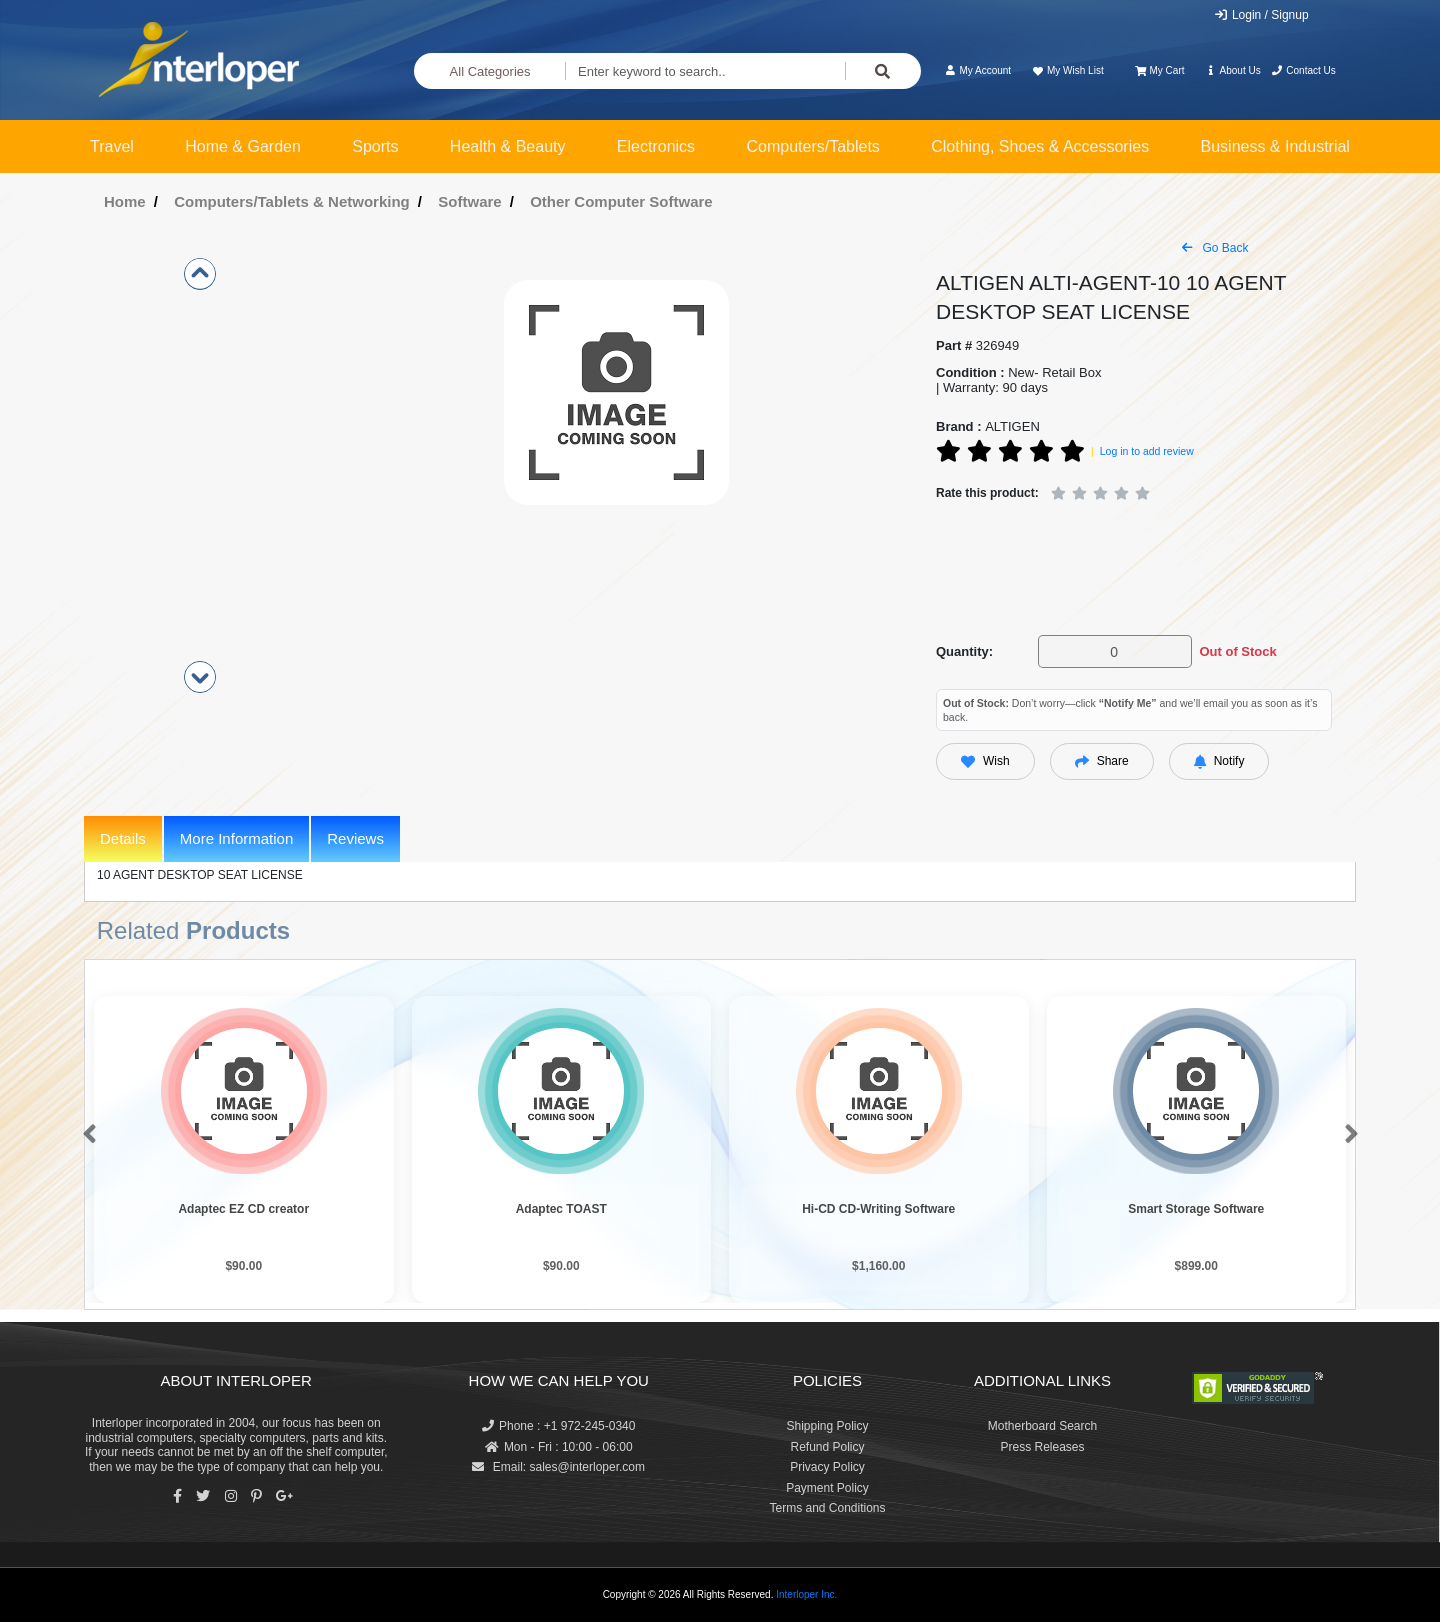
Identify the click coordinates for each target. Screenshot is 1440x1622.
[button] (85, 1135)
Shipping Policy (827, 1426)
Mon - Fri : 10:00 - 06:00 (559, 1447)
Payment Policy (827, 1488)
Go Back (1215, 248)
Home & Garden (243, 146)
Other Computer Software (621, 201)
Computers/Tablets (812, 146)
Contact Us (1303, 70)
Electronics (656, 146)
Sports (375, 146)
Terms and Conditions (827, 1508)
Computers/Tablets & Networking (292, 201)
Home (125, 201)
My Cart (1159, 70)
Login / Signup (1261, 15)
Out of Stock (1237, 651)
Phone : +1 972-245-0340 (558, 1426)
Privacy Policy (827, 1467)
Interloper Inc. (806, 1594)
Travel (112, 146)
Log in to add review (1147, 451)
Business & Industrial (1275, 146)
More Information (236, 838)
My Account (977, 70)
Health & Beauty (508, 146)
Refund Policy (827, 1447)
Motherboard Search (1042, 1426)
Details (123, 838)
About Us (1233, 70)
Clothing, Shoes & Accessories (1040, 146)
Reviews (355, 838)
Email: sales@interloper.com (558, 1467)
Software (469, 201)
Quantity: (964, 651)
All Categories (490, 71)
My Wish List (1067, 70)
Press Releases (1042, 1447)
